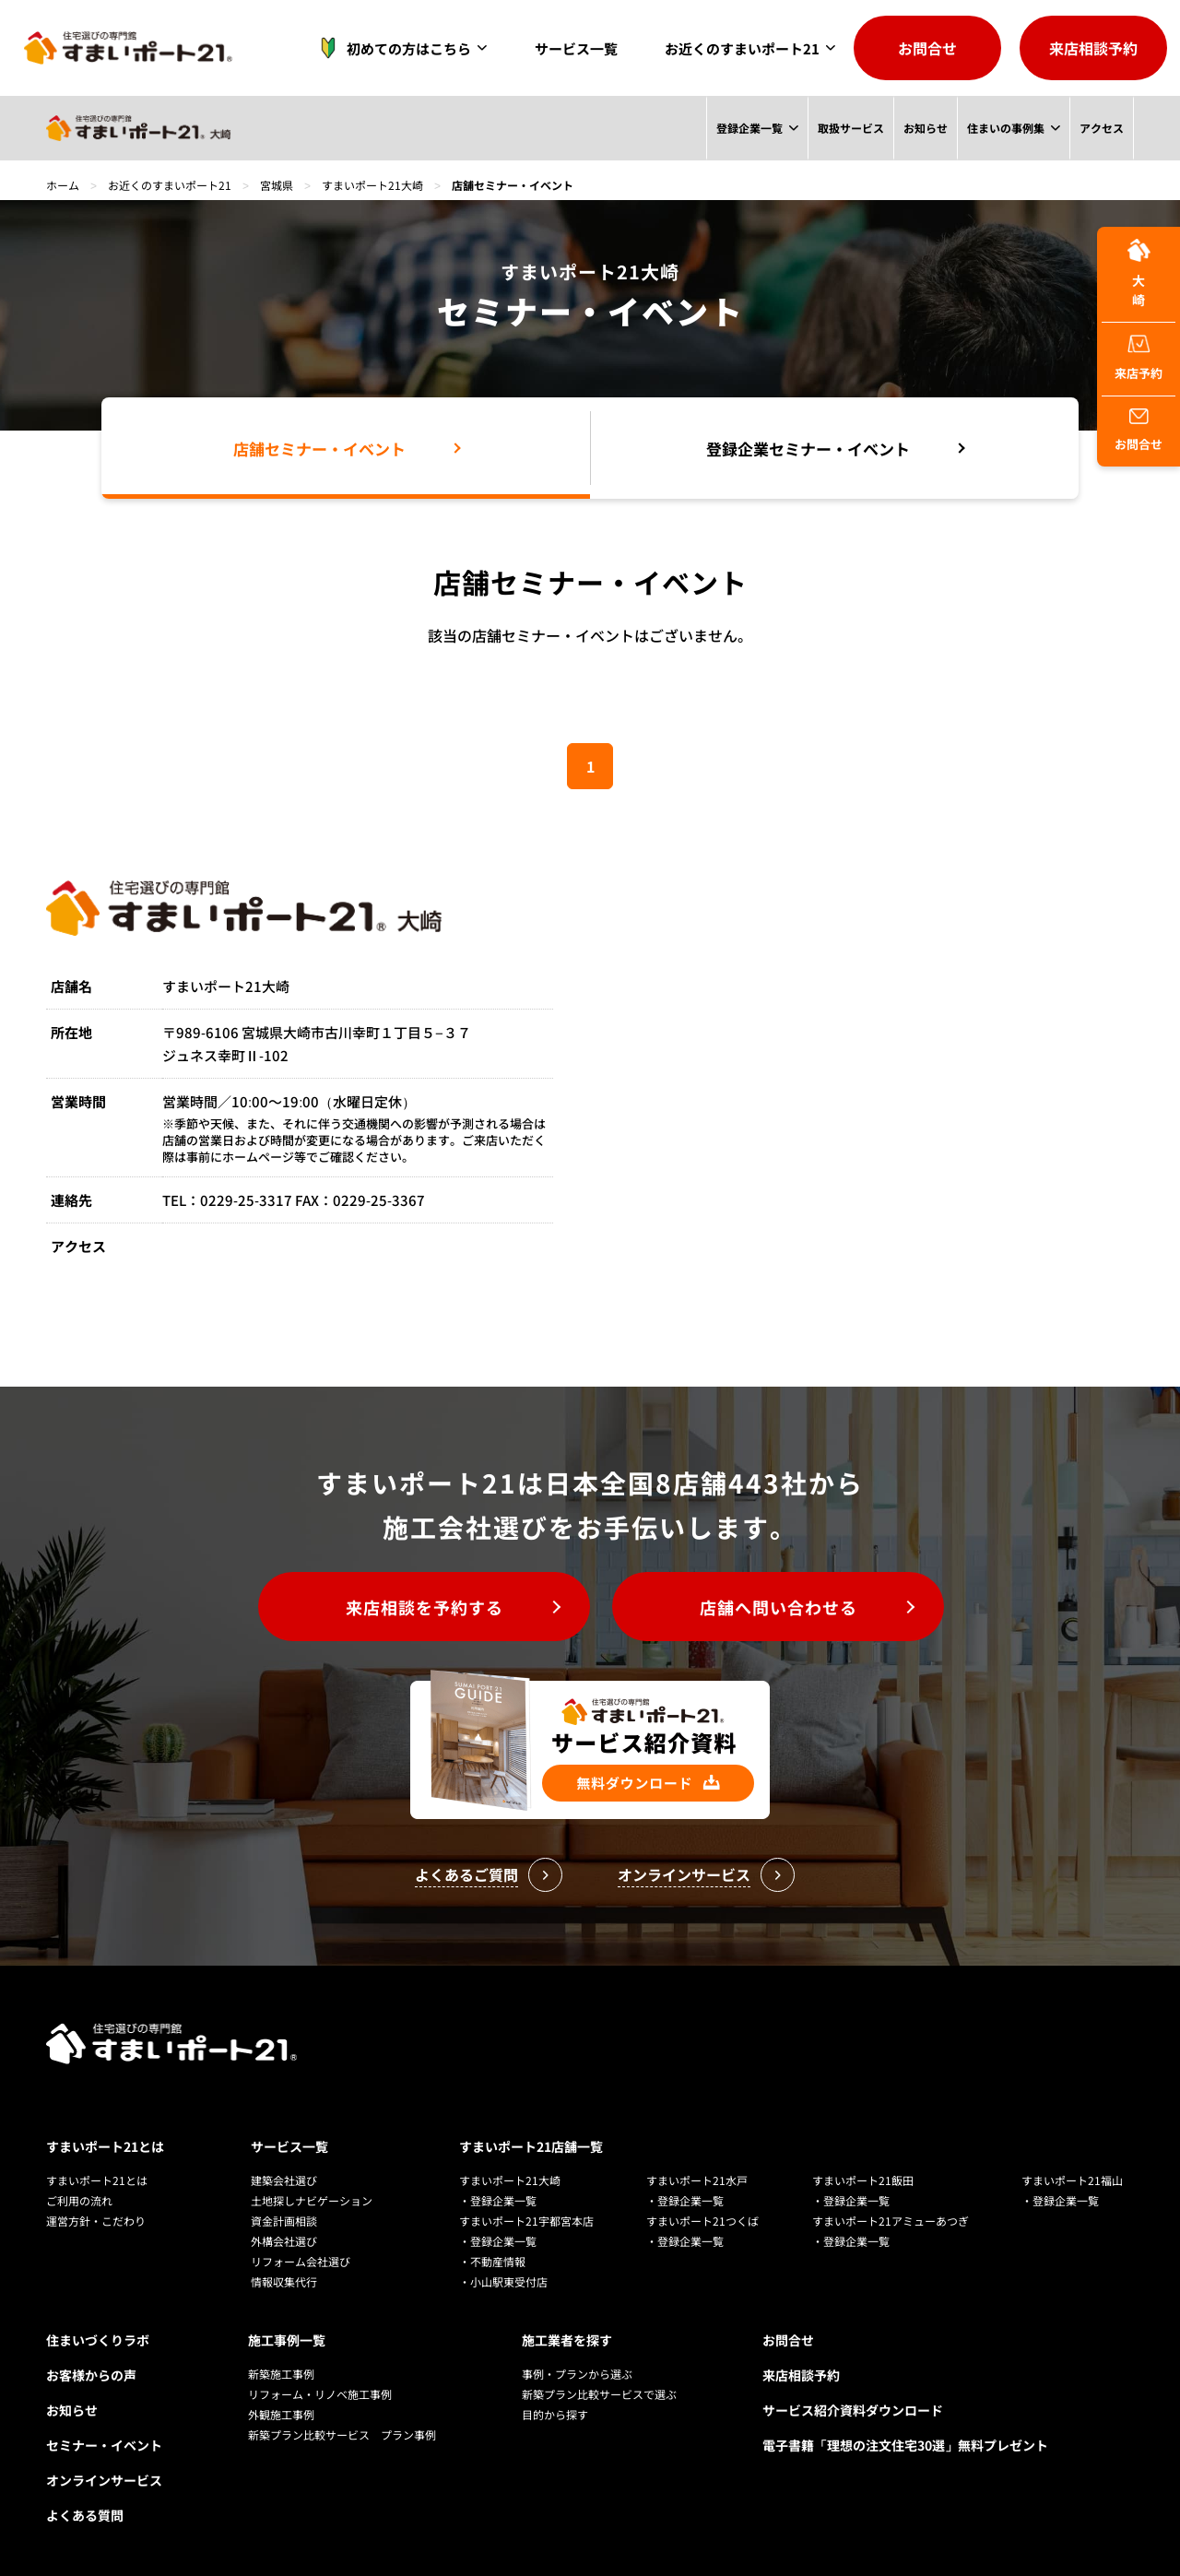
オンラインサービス (104, 2480)
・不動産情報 (492, 2261)
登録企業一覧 (748, 128)
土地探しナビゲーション (311, 2200)
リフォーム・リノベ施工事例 (320, 2394)
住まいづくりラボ (97, 2340)
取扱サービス (850, 128)
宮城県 (276, 185)
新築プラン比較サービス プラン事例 (342, 2434)
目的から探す (555, 2414)
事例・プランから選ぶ (577, 2373)
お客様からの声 (91, 2375)
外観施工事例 (281, 2414)
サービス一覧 (576, 48)
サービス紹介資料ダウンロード (852, 2410)
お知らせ (925, 128)
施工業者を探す (567, 2340)
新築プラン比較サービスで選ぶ (599, 2394)
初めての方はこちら (390, 48)
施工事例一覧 (286, 2340)
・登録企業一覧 (498, 2200)
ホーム (62, 185)
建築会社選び (284, 2180)
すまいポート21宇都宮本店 (526, 2220)
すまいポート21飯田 (863, 2180)
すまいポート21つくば (702, 2220)
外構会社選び (284, 2241)
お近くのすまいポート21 (742, 48)
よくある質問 (85, 2515)
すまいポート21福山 (1072, 2180)
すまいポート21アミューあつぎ (890, 2220)
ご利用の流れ (79, 2200)
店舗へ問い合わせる (778, 1607)
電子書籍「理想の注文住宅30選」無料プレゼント (905, 2445)
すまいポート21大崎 (372, 185)
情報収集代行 (284, 2281)
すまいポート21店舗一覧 (531, 2146)
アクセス (1102, 128)
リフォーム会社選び (300, 2261)
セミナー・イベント (104, 2445)
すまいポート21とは (105, 2146)
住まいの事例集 (1005, 128)
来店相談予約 (1093, 48)
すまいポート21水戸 (697, 2180)
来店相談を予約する (424, 1607)
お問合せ (927, 48)
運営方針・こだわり (96, 2220)
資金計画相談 (284, 2220)
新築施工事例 (281, 2373)
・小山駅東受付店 (503, 2281)
